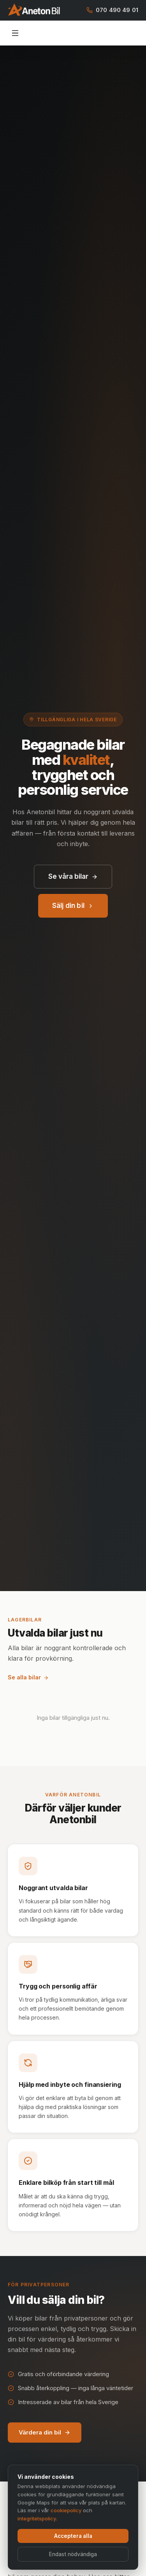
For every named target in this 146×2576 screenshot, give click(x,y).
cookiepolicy (66, 2511)
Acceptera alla (73, 2537)
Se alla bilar (28, 1677)
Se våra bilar (73, 876)
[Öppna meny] (15, 33)
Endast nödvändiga (73, 2555)
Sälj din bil (73, 905)
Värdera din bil (44, 2432)
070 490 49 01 (112, 10)
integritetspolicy (37, 2519)
